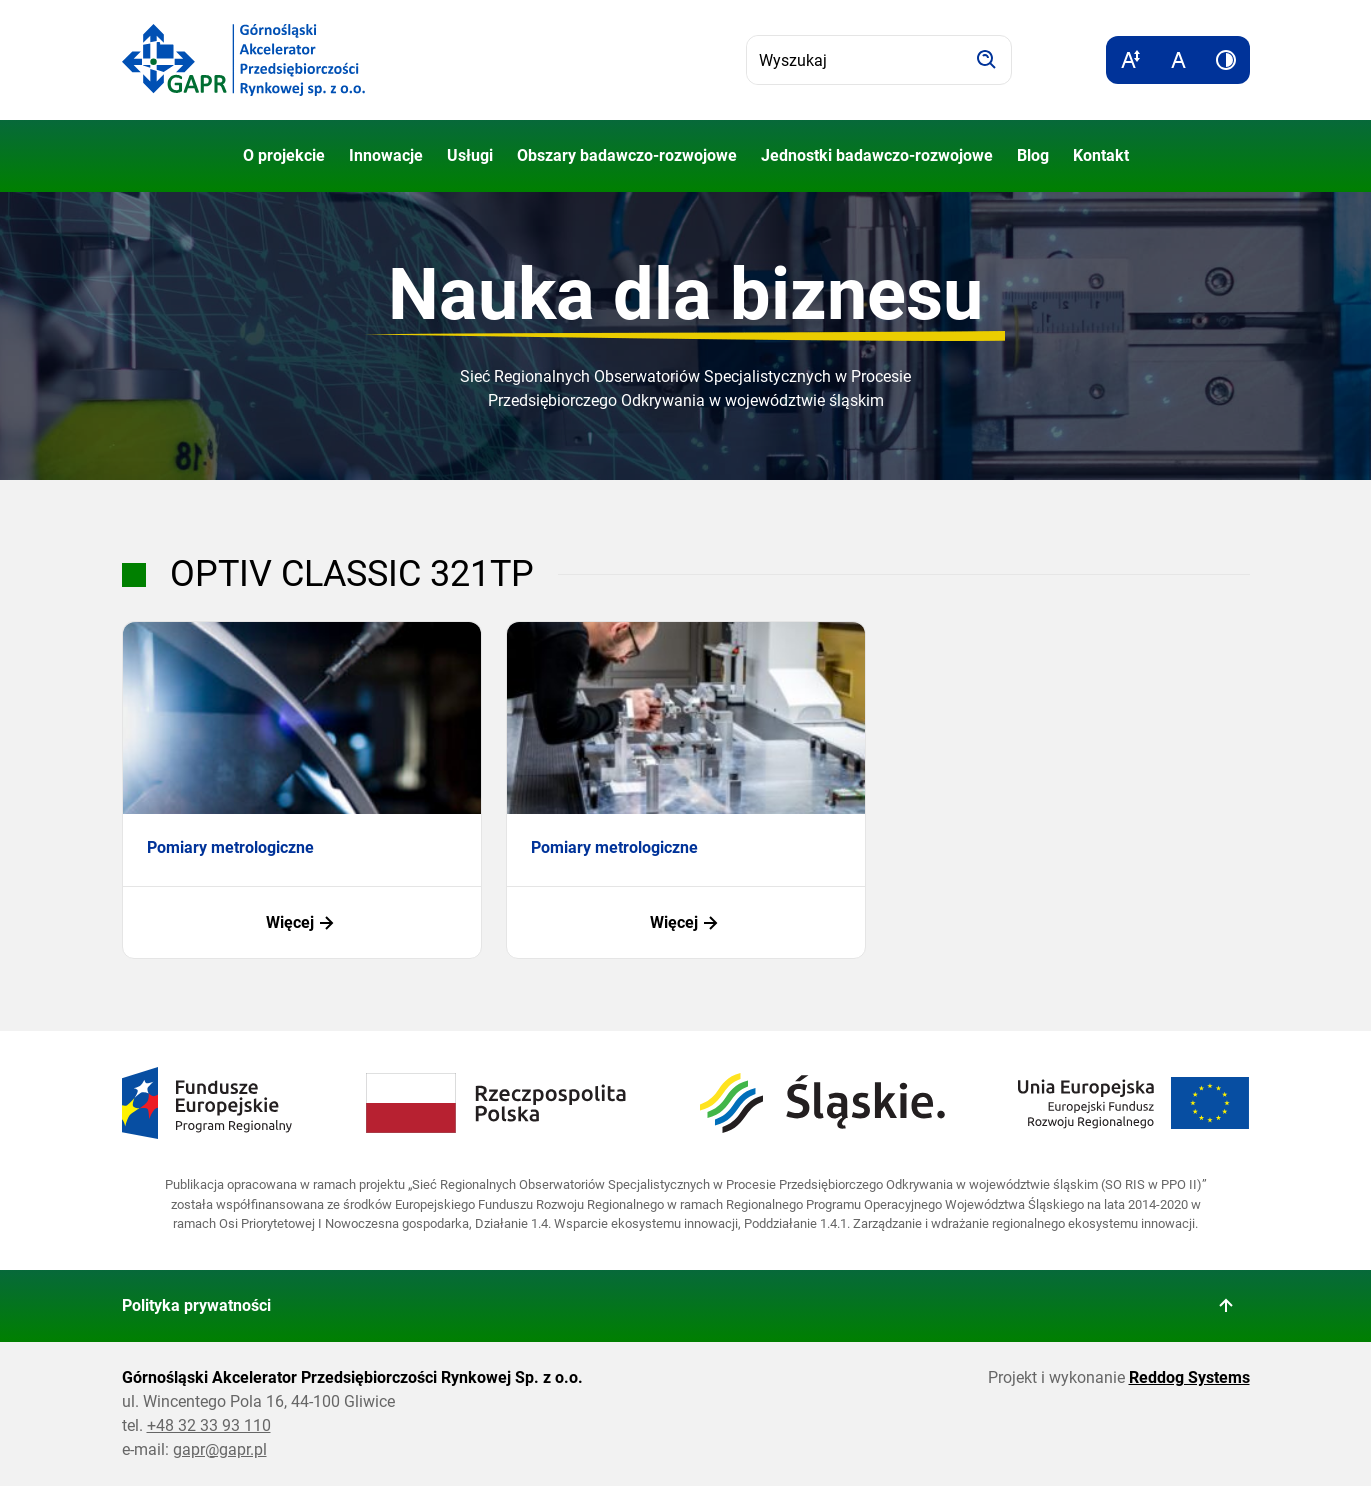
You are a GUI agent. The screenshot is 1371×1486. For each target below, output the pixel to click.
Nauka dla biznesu (685, 294)
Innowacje (386, 155)
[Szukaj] (987, 60)
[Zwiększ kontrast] (1226, 60)
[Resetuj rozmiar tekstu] (1178, 60)
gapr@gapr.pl (220, 1449)
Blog (1033, 155)
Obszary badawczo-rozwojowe (627, 155)
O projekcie (284, 155)
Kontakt (1101, 155)
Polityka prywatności (196, 1305)
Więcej (302, 923)
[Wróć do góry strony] (1226, 1306)
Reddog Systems (1189, 1377)
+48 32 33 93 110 (209, 1425)
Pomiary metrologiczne (230, 847)
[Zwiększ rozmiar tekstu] (1130, 60)
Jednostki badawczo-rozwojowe (877, 155)
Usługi (470, 155)
